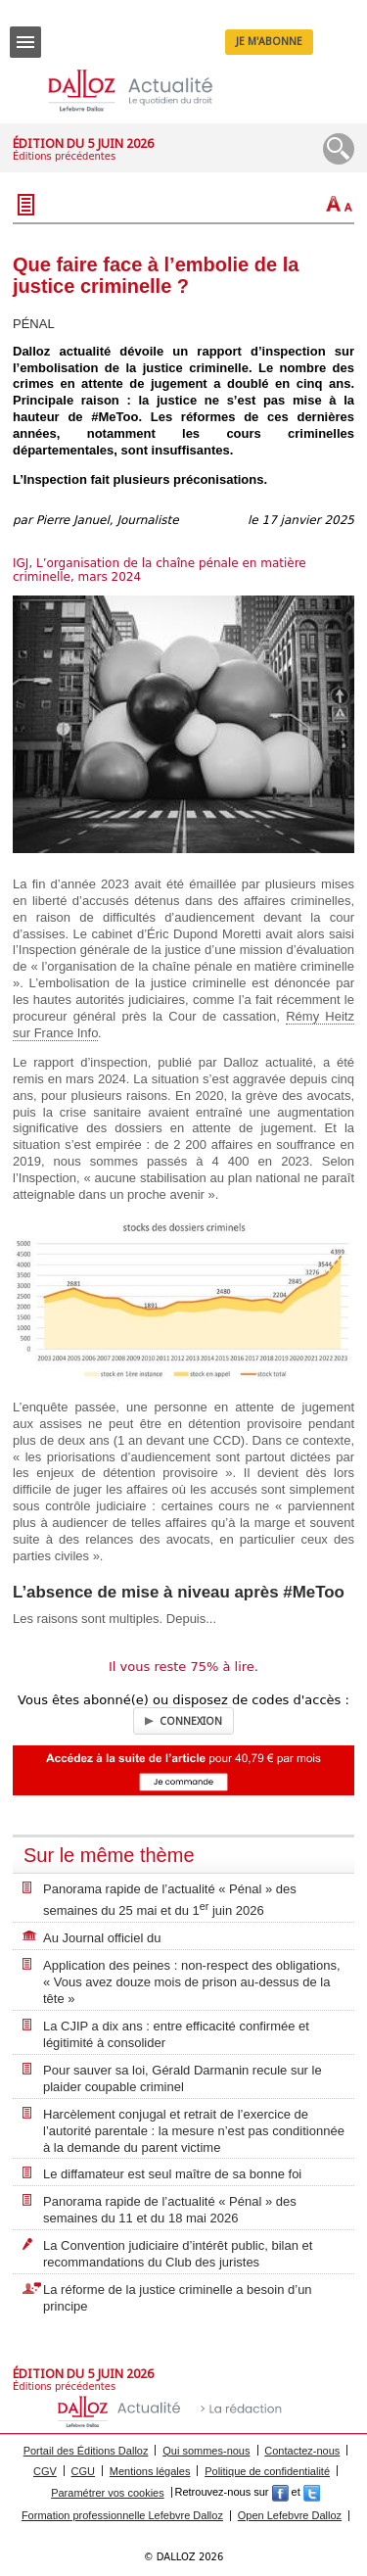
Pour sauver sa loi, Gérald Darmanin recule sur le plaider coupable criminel (182, 2078)
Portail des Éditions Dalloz (86, 2451)
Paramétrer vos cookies (107, 2493)
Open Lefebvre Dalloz (290, 2515)
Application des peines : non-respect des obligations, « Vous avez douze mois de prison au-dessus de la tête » (192, 1982)
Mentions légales (150, 2471)
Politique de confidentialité (267, 2471)
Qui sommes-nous (206, 2451)
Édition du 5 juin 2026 (83, 143)
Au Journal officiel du (102, 1938)
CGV (45, 2471)
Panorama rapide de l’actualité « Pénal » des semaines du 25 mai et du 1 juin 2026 (170, 1900)
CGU (83, 2471)
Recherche (338, 149)
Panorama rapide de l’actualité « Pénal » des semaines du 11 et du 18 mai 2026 (170, 2209)
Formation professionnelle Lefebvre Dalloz (122, 2515)
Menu (25, 49)
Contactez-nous (302, 2451)
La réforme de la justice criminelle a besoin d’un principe (177, 2298)
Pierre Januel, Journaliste (107, 520)
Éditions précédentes (64, 156)
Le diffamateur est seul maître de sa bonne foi (172, 2174)
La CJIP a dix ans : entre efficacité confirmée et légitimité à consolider (176, 2034)
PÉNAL (34, 323)
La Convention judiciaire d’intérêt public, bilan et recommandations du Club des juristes (177, 2253)
